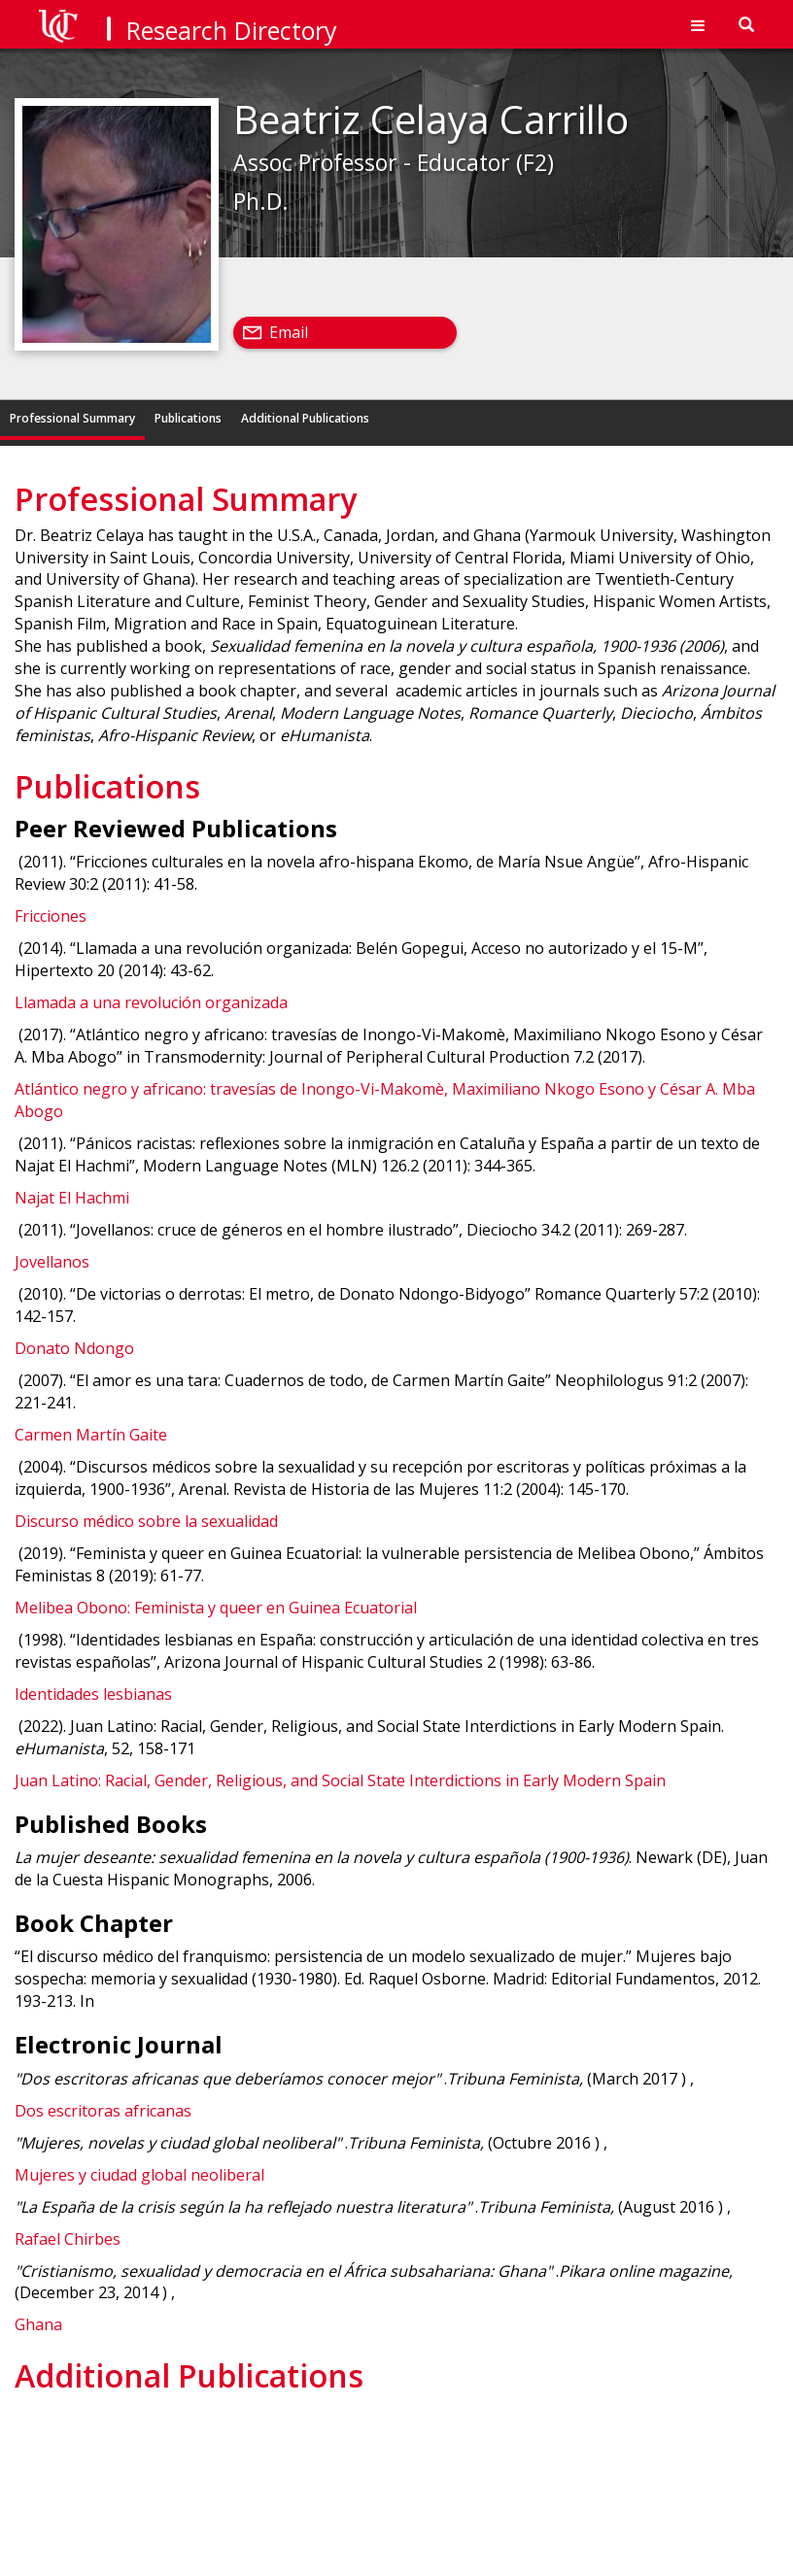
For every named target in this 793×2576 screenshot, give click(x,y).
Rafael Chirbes (68, 2239)
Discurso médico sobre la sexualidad (146, 1521)
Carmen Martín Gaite (91, 1434)
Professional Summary (72, 418)
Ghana (38, 2324)
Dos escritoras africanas (103, 2110)
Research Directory (231, 30)
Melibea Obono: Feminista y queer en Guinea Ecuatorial (216, 1607)
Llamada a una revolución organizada (151, 1002)
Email (288, 332)
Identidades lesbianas (93, 1694)
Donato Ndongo (74, 1348)
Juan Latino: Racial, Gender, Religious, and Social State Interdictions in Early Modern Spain (340, 1780)
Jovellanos (52, 1261)
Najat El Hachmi (72, 1197)
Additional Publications (305, 418)
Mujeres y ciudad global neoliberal (139, 2175)
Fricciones (50, 916)
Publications (188, 418)
